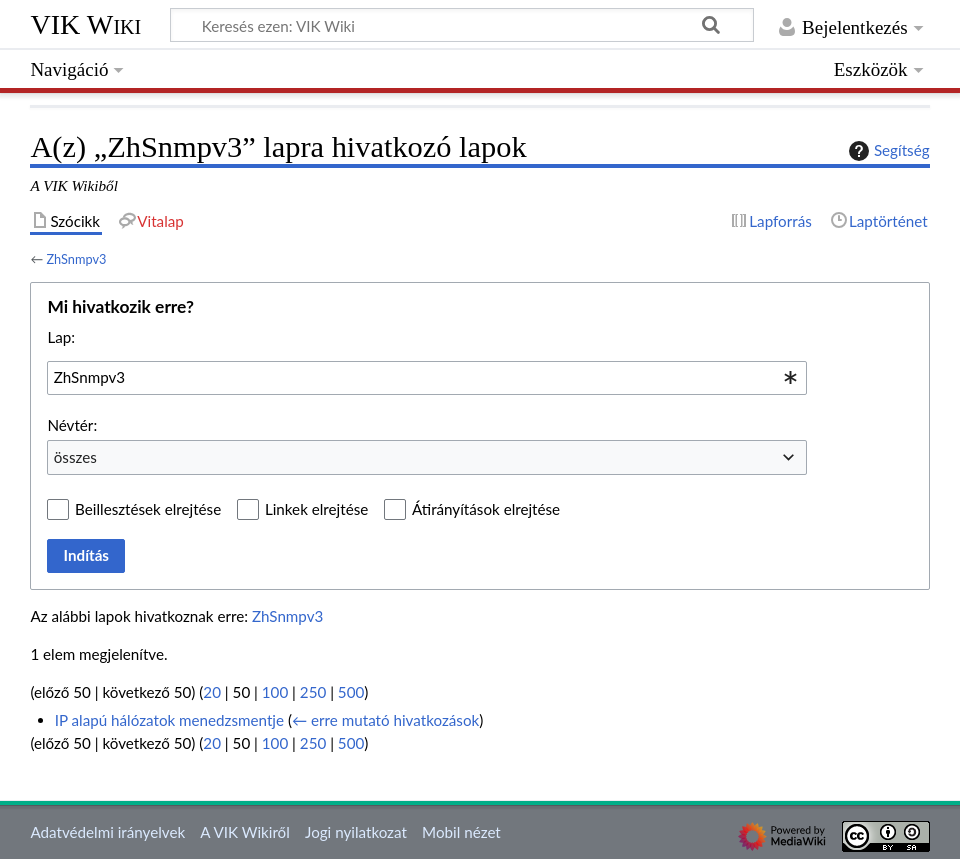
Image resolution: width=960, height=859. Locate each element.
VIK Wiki (85, 24)
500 (351, 692)
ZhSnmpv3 (76, 259)
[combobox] (427, 378)
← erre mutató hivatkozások (385, 720)
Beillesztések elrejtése (148, 509)
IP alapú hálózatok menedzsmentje (169, 720)
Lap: (61, 337)
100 (275, 692)
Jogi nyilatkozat (356, 832)
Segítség (887, 151)
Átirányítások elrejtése (486, 509)
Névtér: (72, 425)
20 (212, 692)
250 (313, 692)
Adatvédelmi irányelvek (107, 832)
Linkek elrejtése (316, 509)
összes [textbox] (75, 457)
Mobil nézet (461, 832)
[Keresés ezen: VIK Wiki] (462, 25)
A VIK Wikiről (244, 832)
